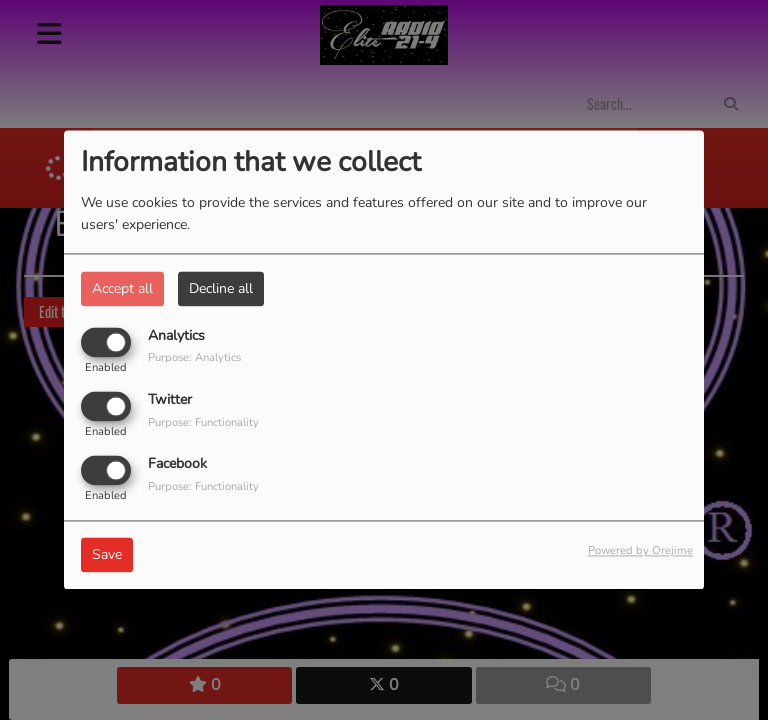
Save (107, 555)
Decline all (221, 288)
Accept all (122, 288)
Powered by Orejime (640, 551)
